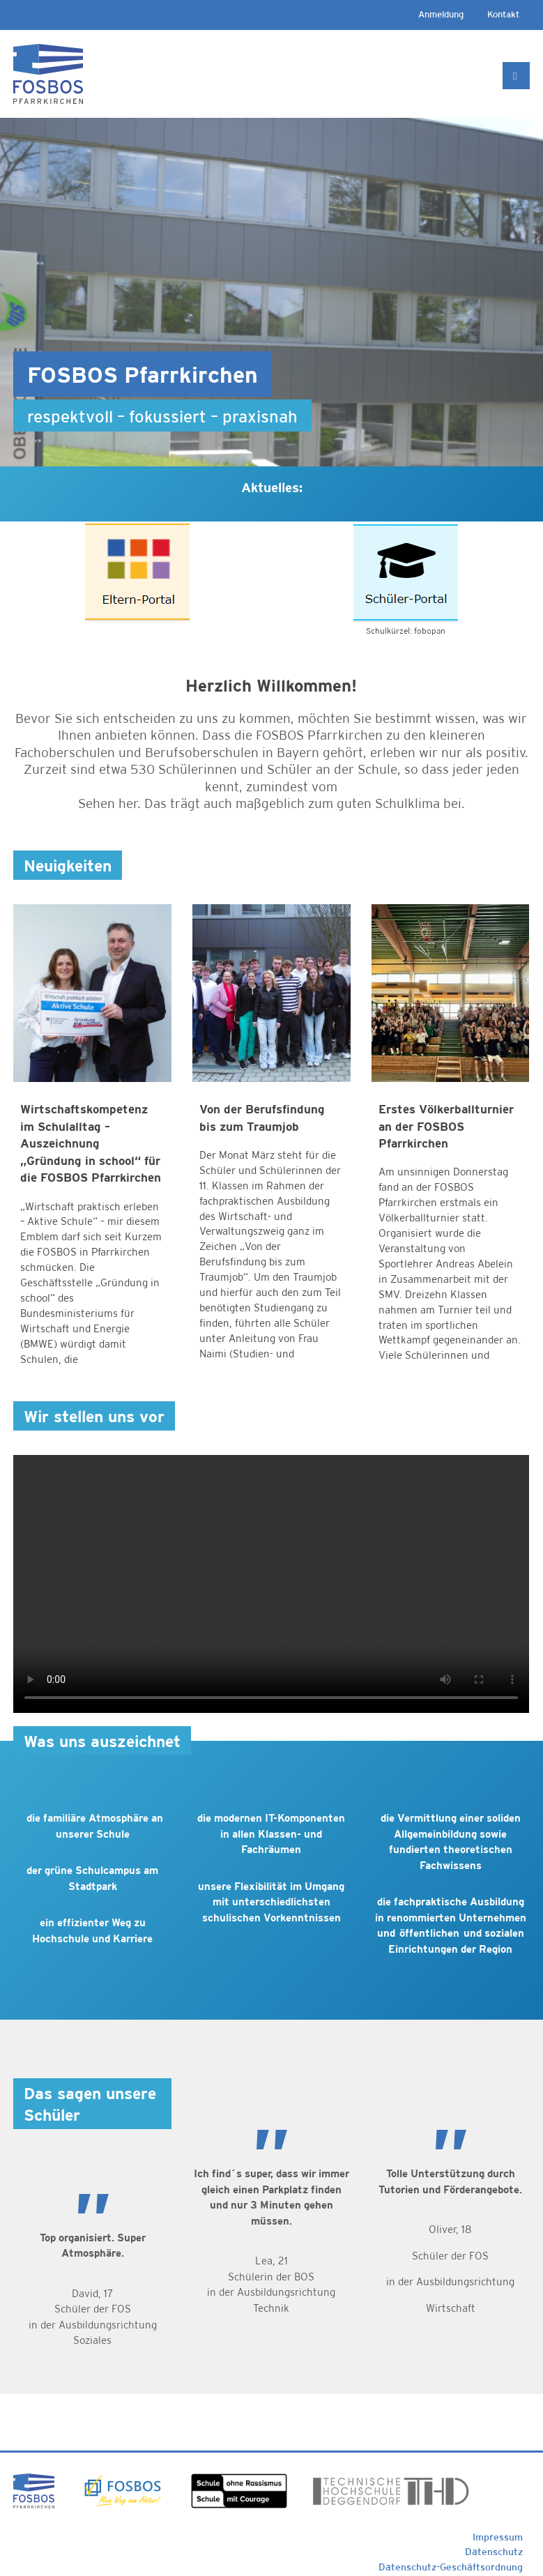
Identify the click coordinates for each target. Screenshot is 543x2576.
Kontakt (503, 14)
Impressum (498, 2537)
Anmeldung (441, 14)
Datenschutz (494, 2551)
